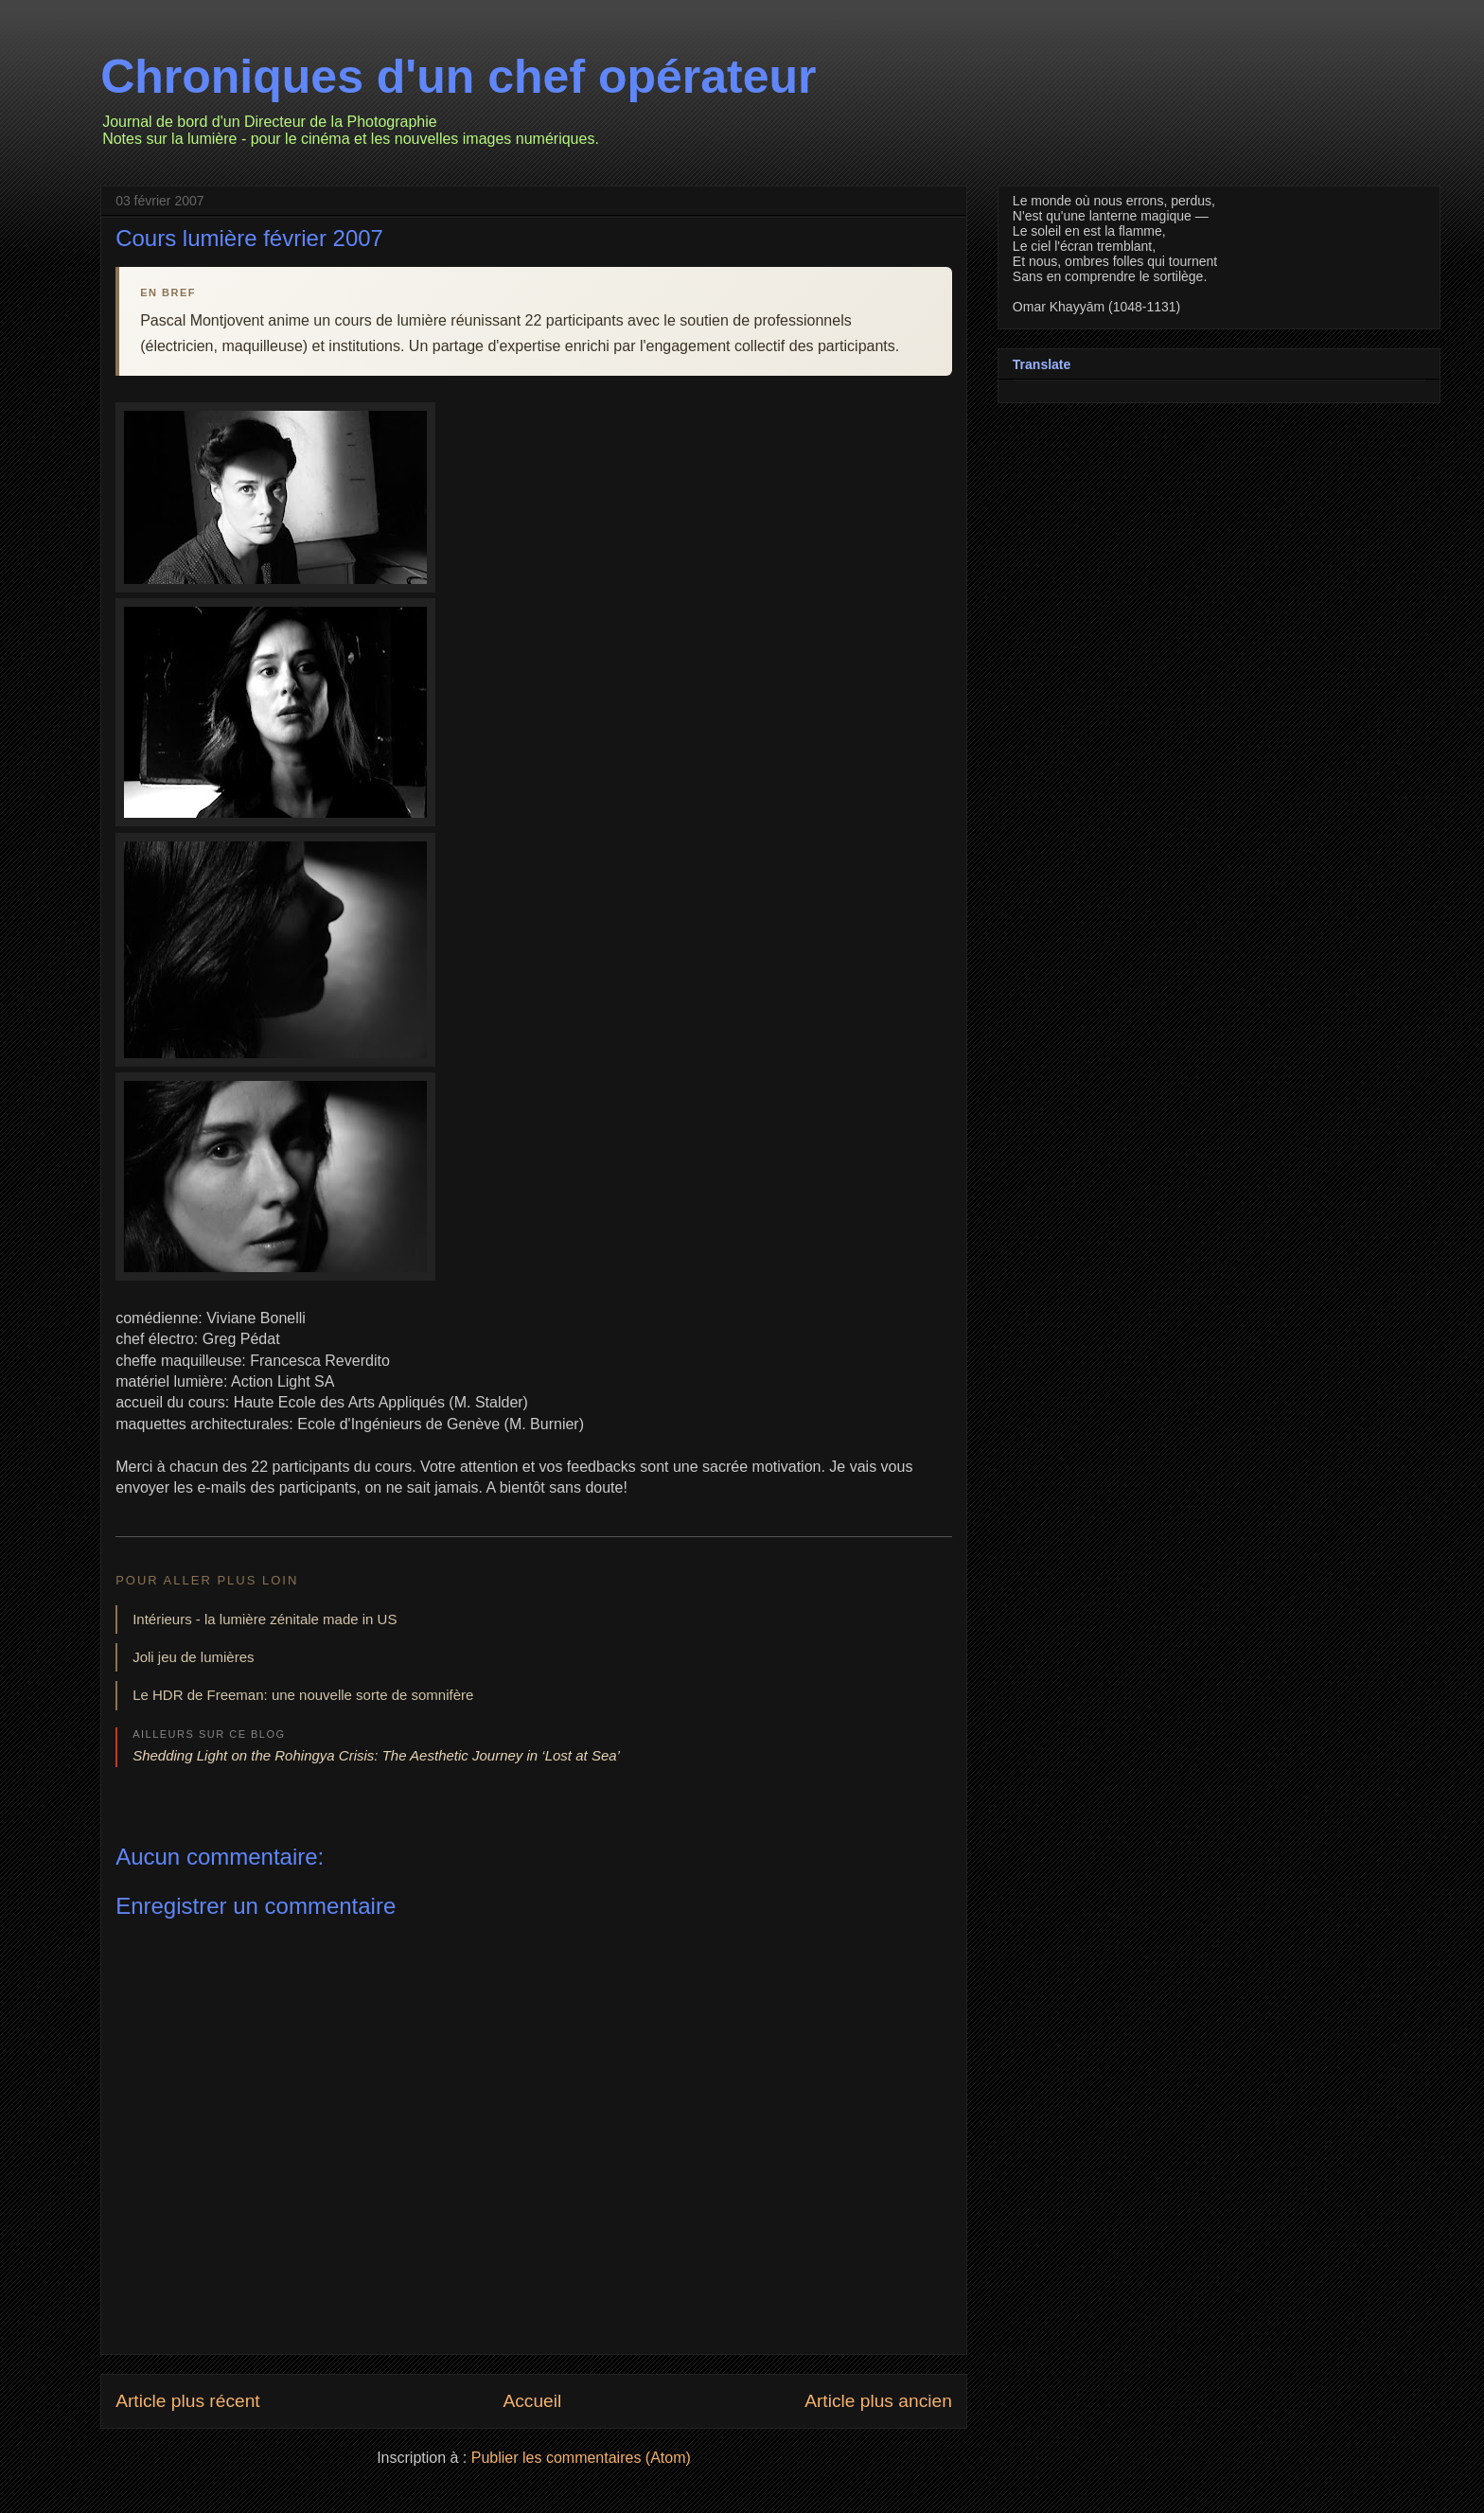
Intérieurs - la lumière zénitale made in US (264, 1619)
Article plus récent (187, 2401)
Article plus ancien (878, 2401)
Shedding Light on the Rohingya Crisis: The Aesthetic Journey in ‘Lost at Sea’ (376, 1755)
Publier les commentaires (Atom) (581, 2458)
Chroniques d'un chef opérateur (458, 76)
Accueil (532, 2401)
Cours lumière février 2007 (249, 238)
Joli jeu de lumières (193, 1657)
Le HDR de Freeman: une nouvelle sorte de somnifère (302, 1695)
